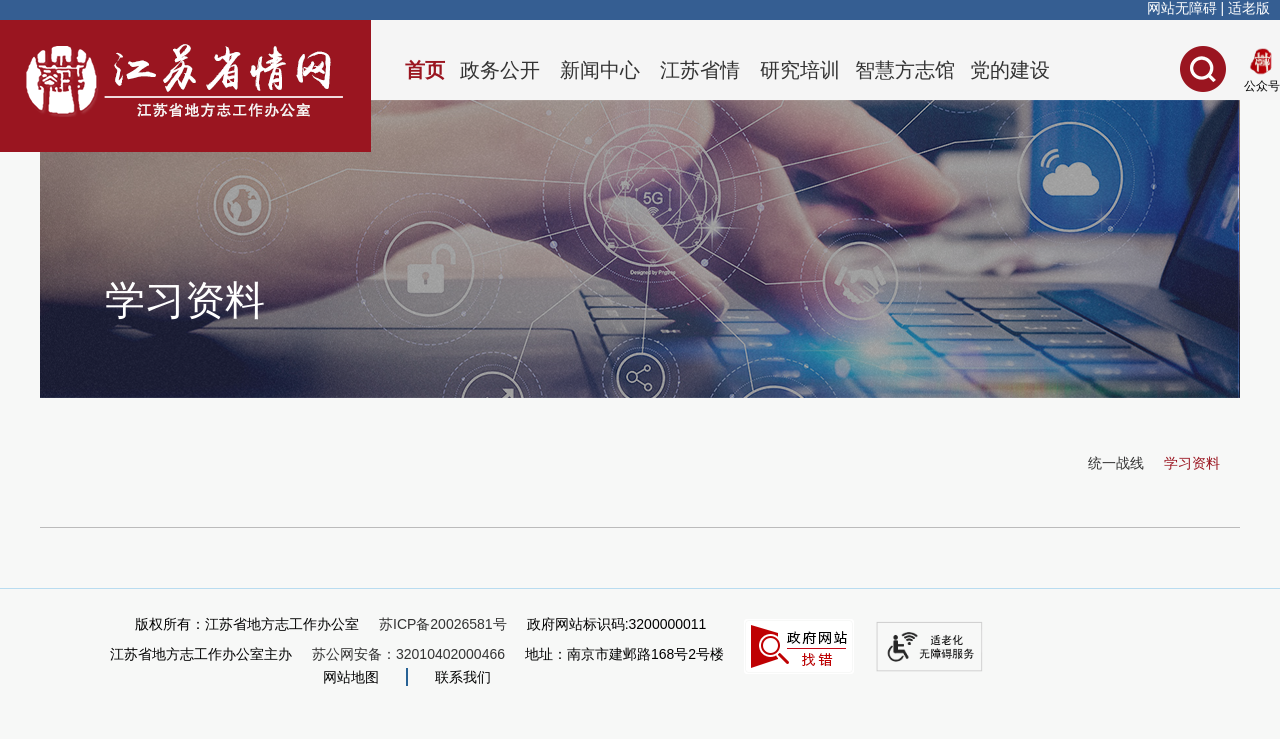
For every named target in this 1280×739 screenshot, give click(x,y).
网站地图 (351, 677)
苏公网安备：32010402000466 (408, 654)
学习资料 (1192, 463)
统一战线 (1116, 463)
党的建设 (1010, 70)
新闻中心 (600, 70)
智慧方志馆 (905, 70)
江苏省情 (700, 70)
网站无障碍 (1182, 8)
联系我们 (463, 677)
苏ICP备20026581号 (443, 624)
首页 (425, 70)
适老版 (1249, 8)
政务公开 (500, 70)
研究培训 (800, 70)
